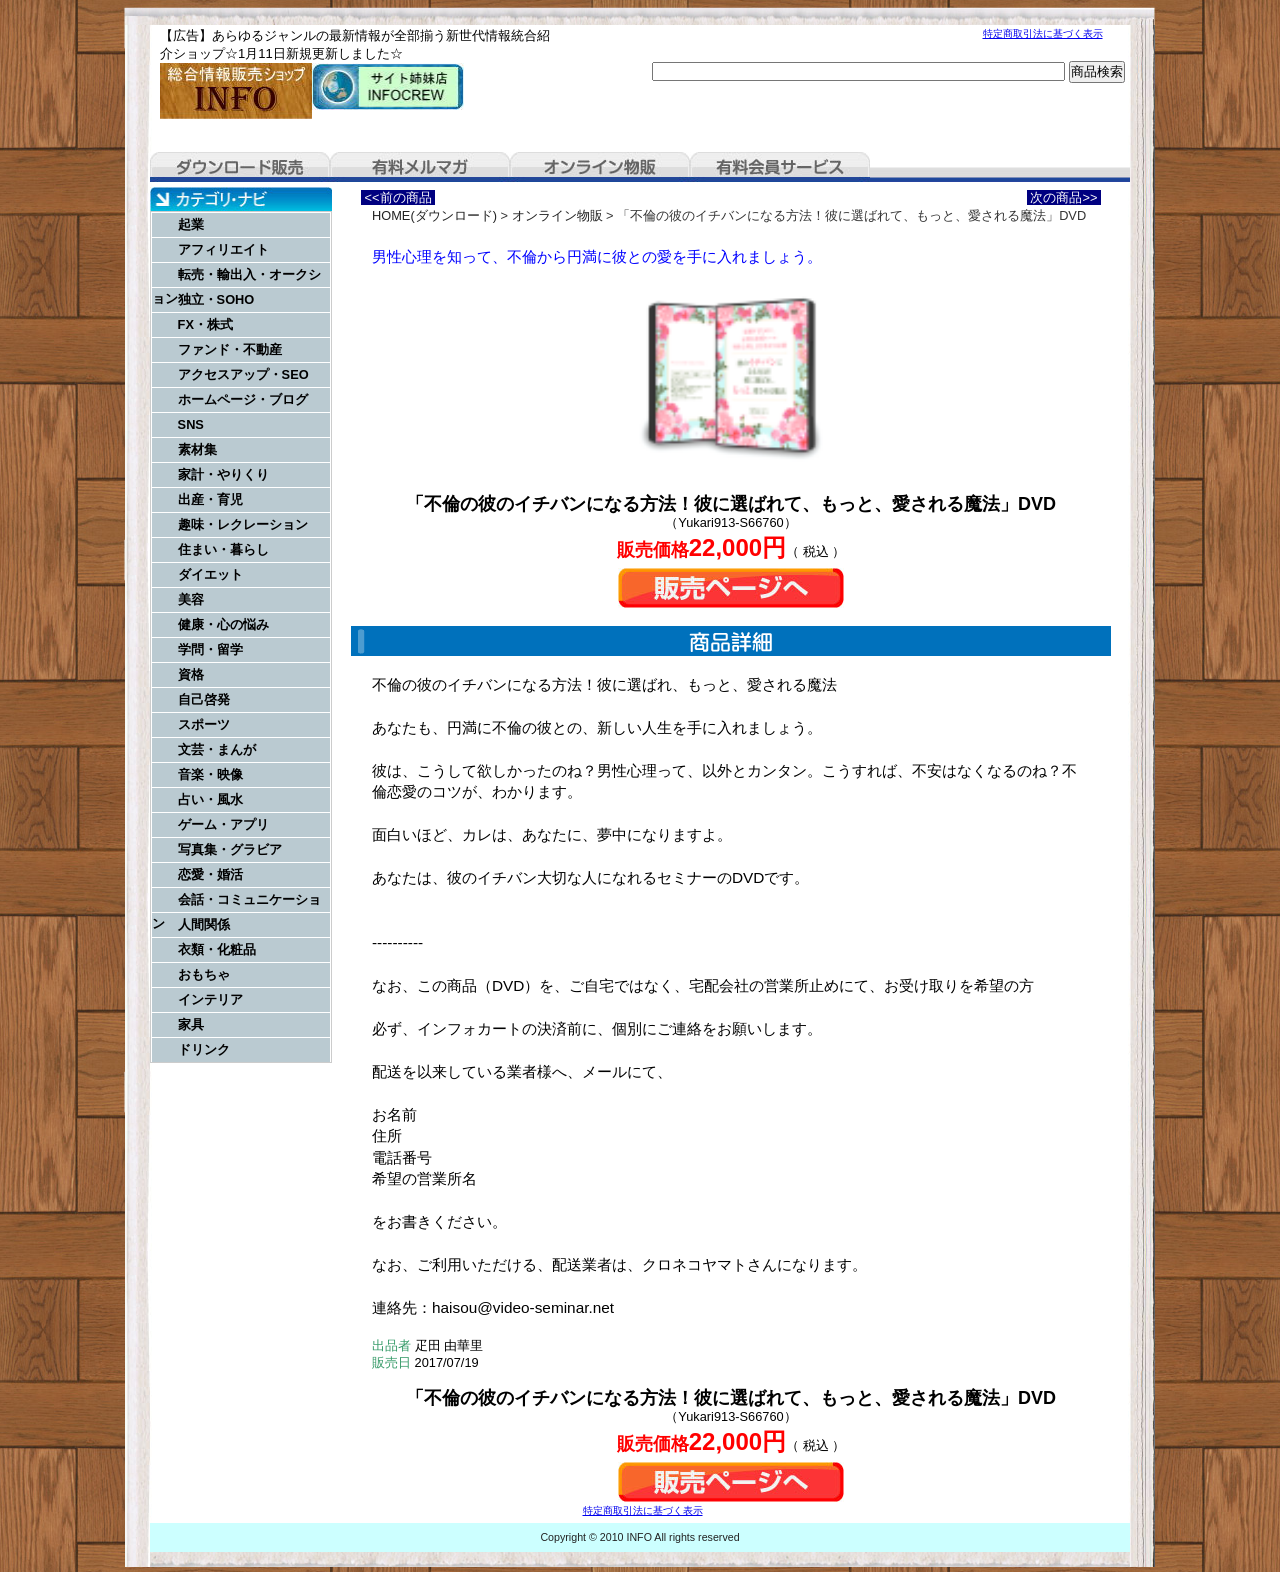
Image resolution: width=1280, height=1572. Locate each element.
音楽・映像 (210, 774)
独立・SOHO (216, 299)
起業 (191, 224)
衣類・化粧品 (217, 949)
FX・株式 (205, 324)
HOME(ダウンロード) (434, 215)
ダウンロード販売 (240, 167)
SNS (191, 424)
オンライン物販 (600, 167)
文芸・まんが (217, 749)
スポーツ (204, 724)
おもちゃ (204, 974)
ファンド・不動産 (230, 349)
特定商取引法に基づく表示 (1043, 33)
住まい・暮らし (223, 549)
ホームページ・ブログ (243, 399)
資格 (191, 674)
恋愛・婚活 (210, 874)
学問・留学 (210, 649)
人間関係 (204, 924)
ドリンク (204, 1049)
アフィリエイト (223, 249)
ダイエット (210, 574)
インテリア (210, 999)
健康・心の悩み (223, 624)
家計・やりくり (223, 474)
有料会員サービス (780, 167)
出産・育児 (210, 499)
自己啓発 (204, 699)
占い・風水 (210, 799)
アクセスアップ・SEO (243, 374)
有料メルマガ (420, 167)
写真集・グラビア (230, 849)
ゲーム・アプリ (223, 824)
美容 (191, 599)
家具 (191, 1024)
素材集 (197, 449)
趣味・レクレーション (243, 524)
